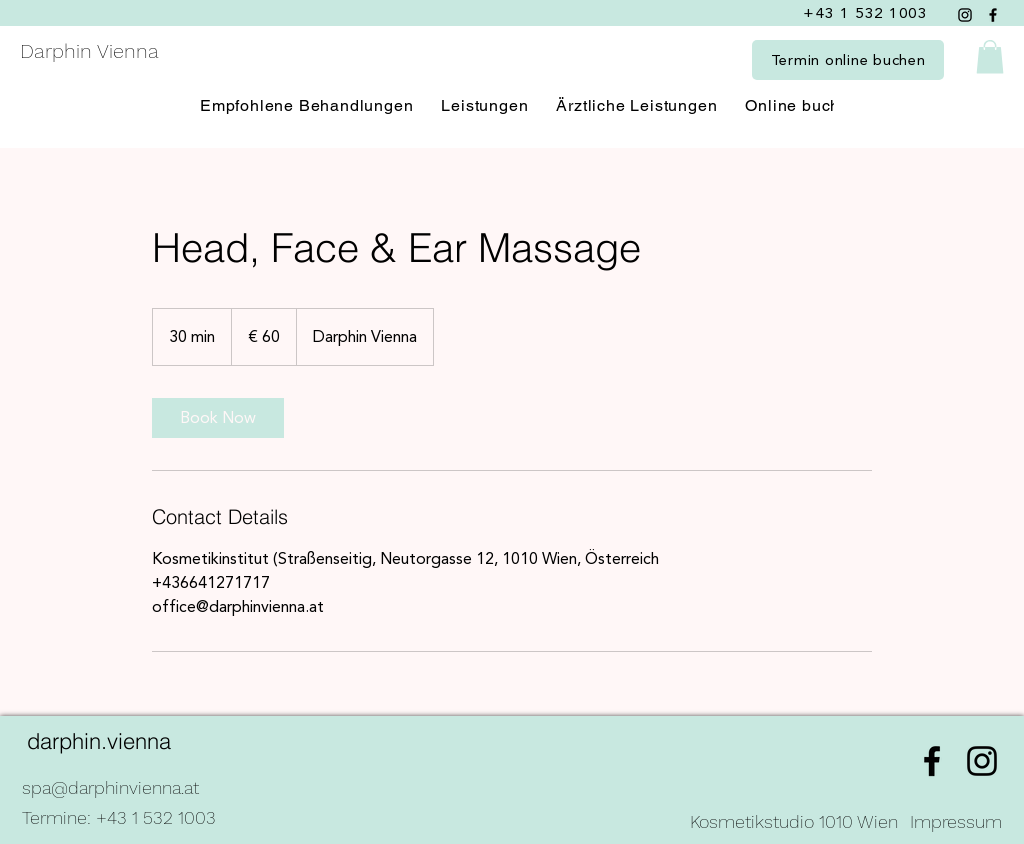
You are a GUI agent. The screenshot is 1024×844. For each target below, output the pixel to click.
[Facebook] (993, 15)
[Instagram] (965, 15)
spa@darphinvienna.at (110, 787)
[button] (990, 56)
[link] (218, 418)
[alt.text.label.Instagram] (982, 761)
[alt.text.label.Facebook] (932, 761)
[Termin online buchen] (848, 60)
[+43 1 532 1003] (867, 13)
